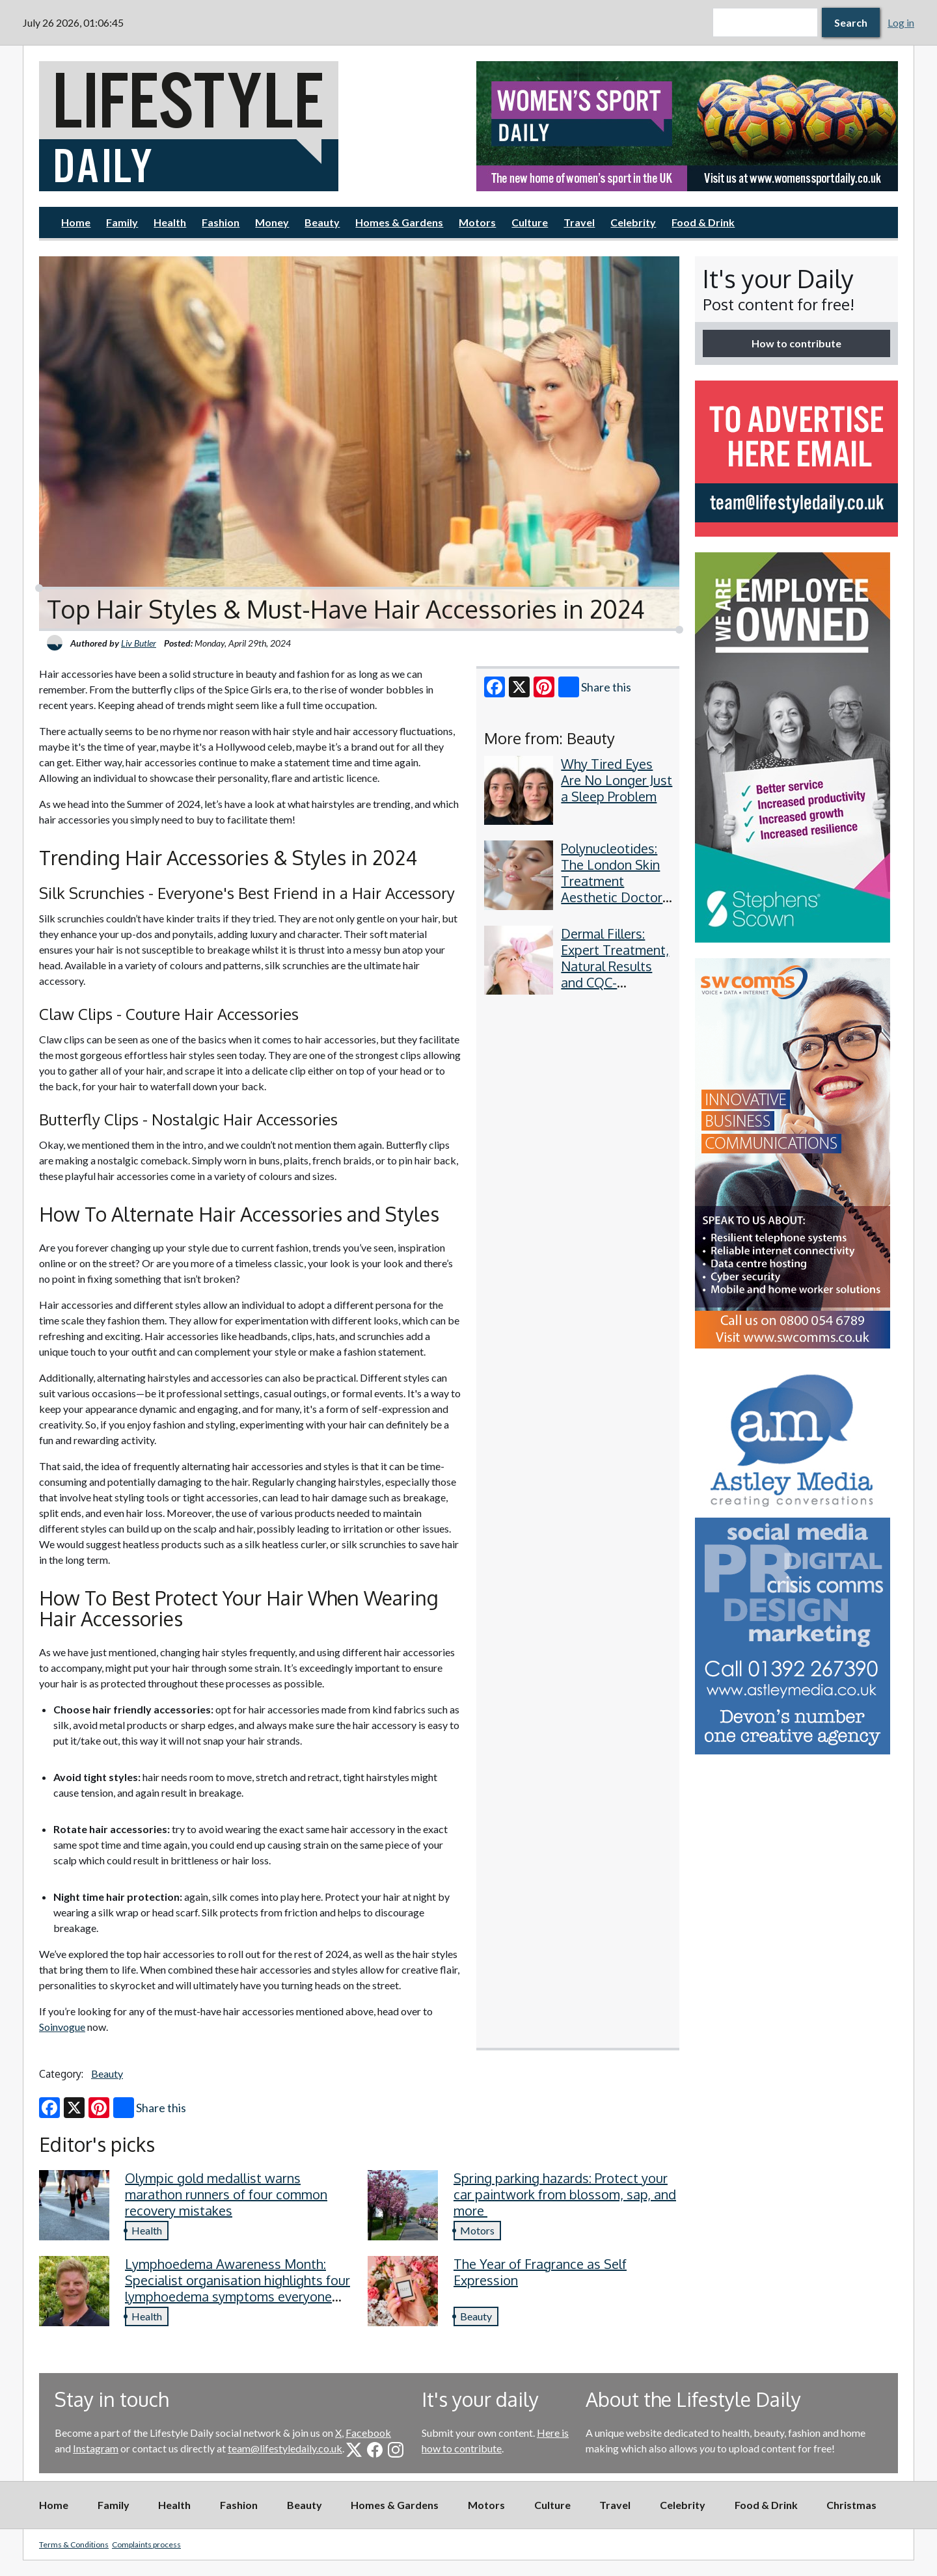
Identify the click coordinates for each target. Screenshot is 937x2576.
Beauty (322, 222)
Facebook (368, 2432)
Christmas (851, 2505)
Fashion (220, 222)
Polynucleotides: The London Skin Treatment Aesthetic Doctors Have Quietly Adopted (615, 889)
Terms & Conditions (74, 2544)
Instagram (95, 2448)
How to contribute (796, 343)
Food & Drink (703, 222)
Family (122, 222)
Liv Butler (138, 643)
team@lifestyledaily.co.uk (285, 2448)
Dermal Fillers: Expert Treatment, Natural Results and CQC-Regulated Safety (615, 966)
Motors (477, 222)
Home (75, 222)
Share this (594, 687)
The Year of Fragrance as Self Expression (540, 2271)
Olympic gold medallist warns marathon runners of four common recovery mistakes (226, 2194)
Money (272, 222)
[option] (687, 126)
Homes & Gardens (399, 222)
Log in (901, 22)
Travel (579, 222)
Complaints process (146, 2544)
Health (170, 222)
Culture (529, 222)
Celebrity (633, 222)
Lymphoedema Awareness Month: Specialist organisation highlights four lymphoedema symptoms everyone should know (237, 2288)
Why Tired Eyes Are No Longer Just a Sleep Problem (616, 780)
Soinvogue (62, 2026)
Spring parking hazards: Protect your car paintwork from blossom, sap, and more (565, 2194)
